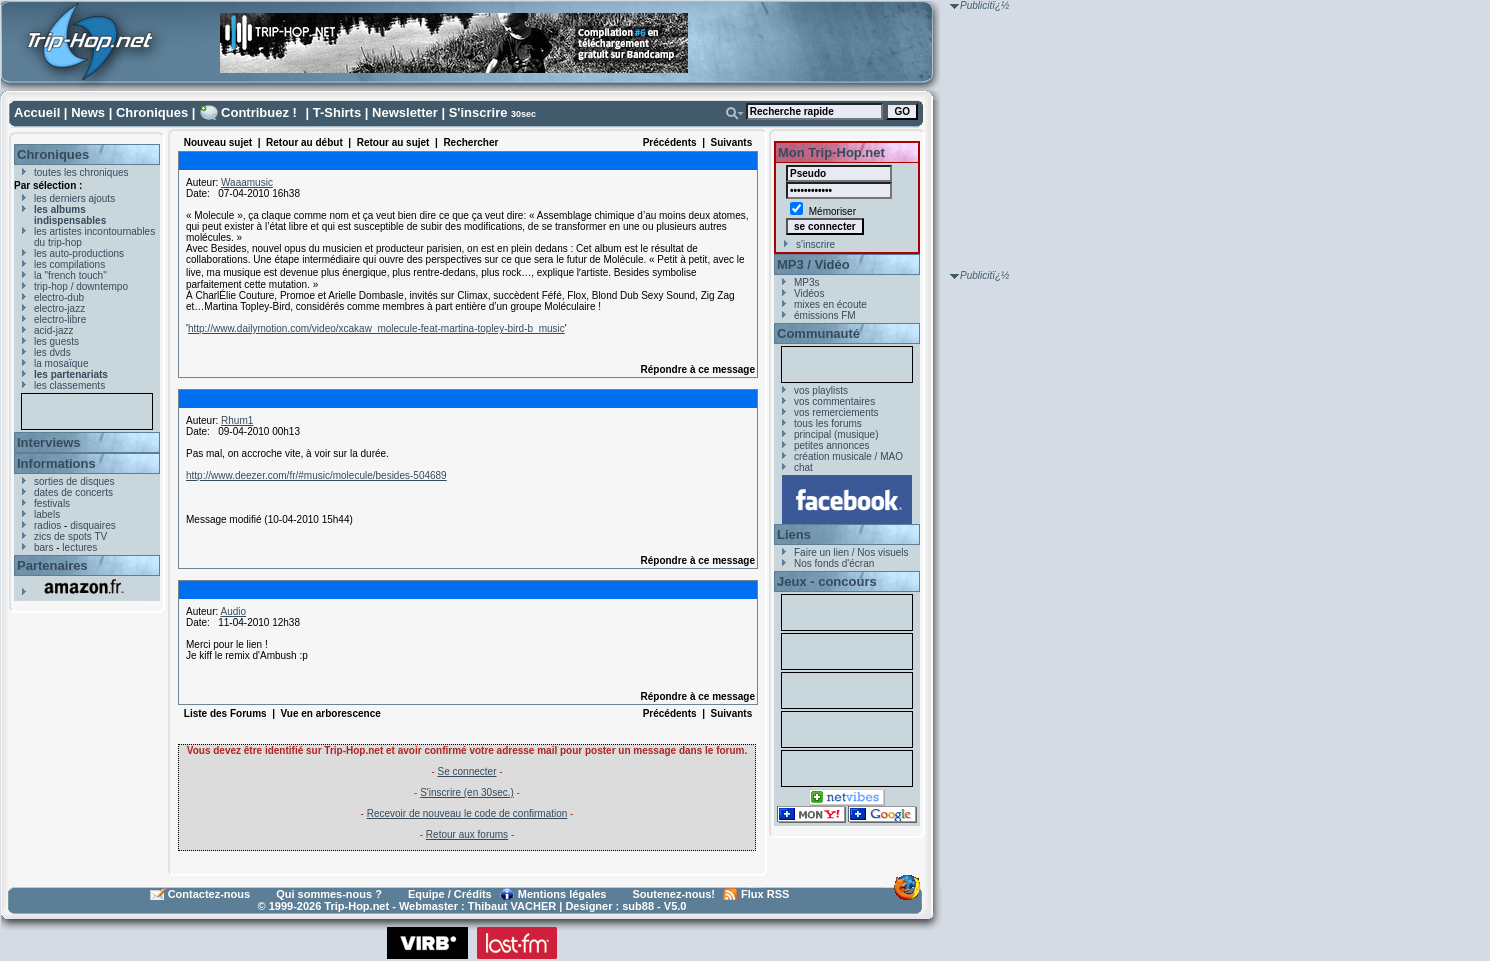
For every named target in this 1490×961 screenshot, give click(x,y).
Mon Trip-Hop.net (831, 152)
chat (803, 467)
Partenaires (52, 565)
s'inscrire (815, 244)
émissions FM (825, 315)
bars (43, 547)
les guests (56, 341)
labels (47, 514)
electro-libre (60, 319)
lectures (79, 547)
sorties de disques (74, 481)
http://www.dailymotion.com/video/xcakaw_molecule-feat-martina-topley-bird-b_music (376, 328)
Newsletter (405, 112)
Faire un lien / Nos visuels (851, 552)
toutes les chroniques (81, 172)
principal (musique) (836, 434)
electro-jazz (59, 308)
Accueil (37, 112)
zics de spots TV (70, 536)
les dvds (52, 352)
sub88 (638, 906)
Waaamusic (247, 182)
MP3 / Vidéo (813, 264)
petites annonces (832, 445)
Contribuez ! (259, 112)
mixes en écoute (830, 304)
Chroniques (152, 112)
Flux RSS (765, 894)
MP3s (807, 282)
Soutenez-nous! (674, 894)
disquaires (93, 525)
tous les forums (828, 423)
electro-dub (59, 297)
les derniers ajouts (74, 198)
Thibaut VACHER (512, 906)
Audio (233, 611)
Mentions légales (562, 894)
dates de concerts (73, 492)
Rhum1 (237, 420)
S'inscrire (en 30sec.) (467, 792)
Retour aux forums (467, 834)
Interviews (49, 442)
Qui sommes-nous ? (329, 894)
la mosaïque (61, 363)
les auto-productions (79, 253)
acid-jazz (53, 330)
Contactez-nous (209, 894)
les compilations (69, 264)
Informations (56, 463)
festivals (52, 503)
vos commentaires (834, 401)
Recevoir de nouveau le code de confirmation (467, 813)
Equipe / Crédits (450, 894)
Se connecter (467, 771)
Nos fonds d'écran (834, 563)
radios (47, 525)
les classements (69, 385)
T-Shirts (337, 112)
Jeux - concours (827, 581)
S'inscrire (478, 112)
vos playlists (821, 390)
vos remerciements (836, 412)
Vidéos (809, 293)
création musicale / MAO (848, 456)
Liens (794, 534)
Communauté (818, 333)
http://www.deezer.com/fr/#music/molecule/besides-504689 (316, 475)
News (88, 112)
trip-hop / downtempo (81, 286)
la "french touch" (70, 275)
